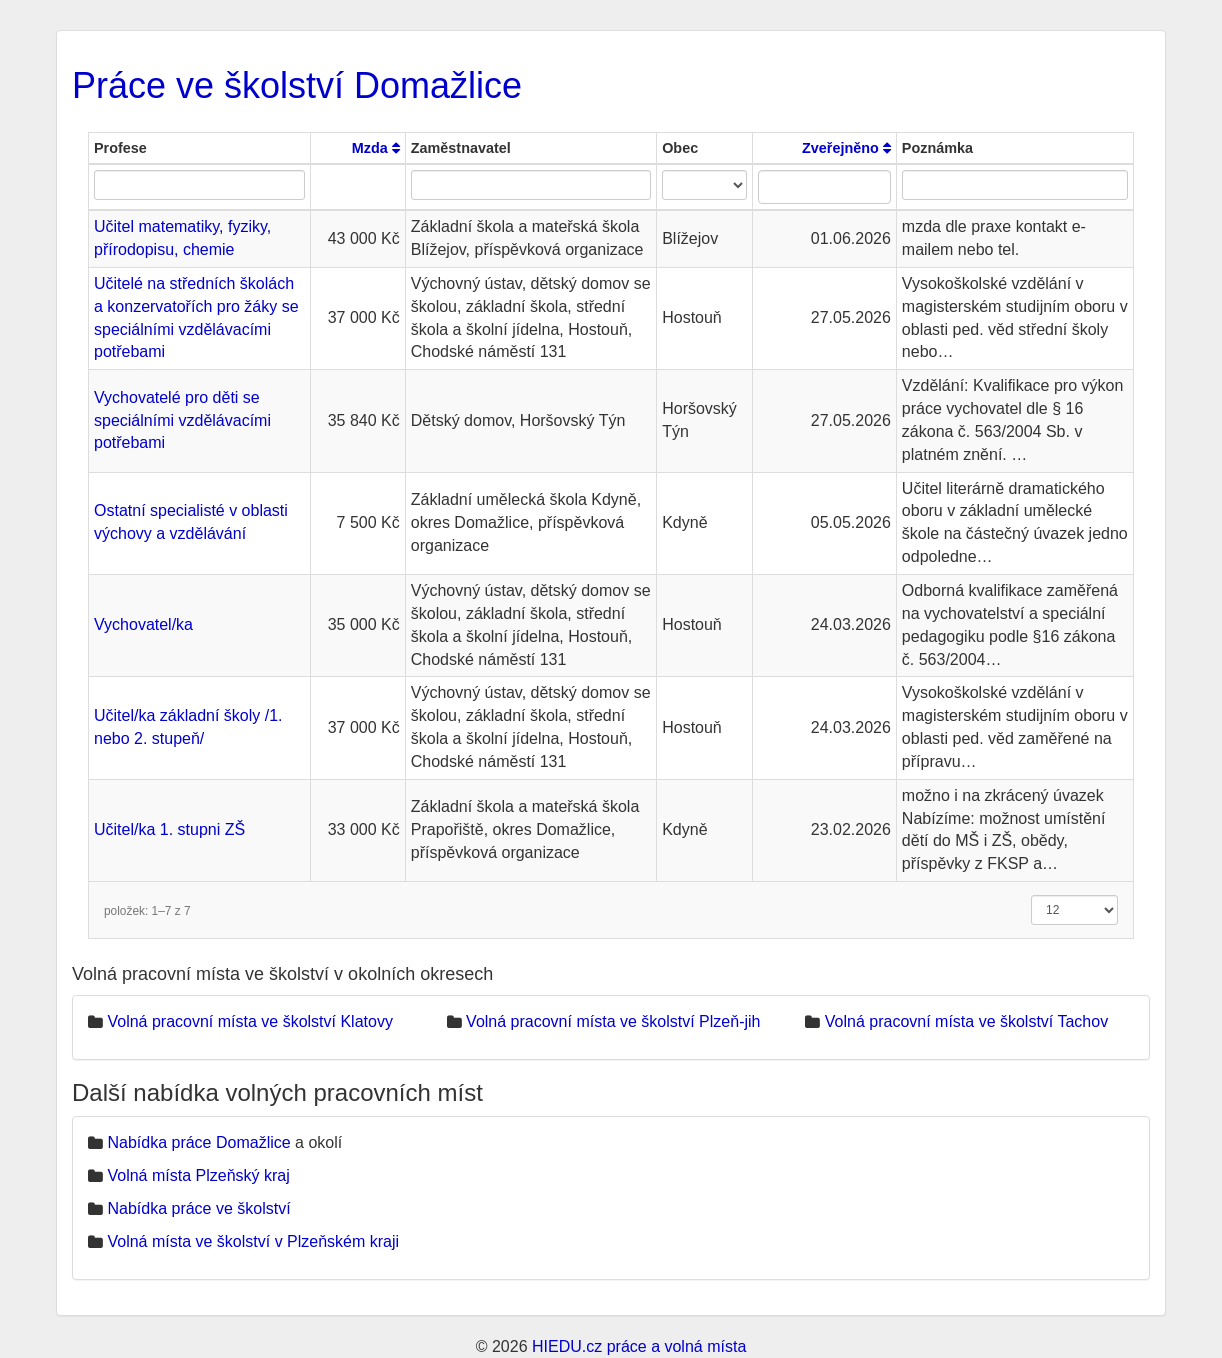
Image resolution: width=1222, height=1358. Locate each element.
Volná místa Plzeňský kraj (198, 1175)
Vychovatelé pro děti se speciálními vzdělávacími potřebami (182, 420)
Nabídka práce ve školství (198, 1208)
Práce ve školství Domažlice (297, 85)
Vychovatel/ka (143, 624)
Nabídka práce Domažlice (198, 1142)
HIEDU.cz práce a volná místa (639, 1346)
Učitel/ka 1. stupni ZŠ (169, 829)
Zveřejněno (846, 148)
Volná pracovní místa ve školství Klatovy (249, 1021)
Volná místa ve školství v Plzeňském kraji (253, 1241)
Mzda (376, 148)
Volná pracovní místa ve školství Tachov (966, 1021)
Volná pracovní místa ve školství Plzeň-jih (613, 1021)
